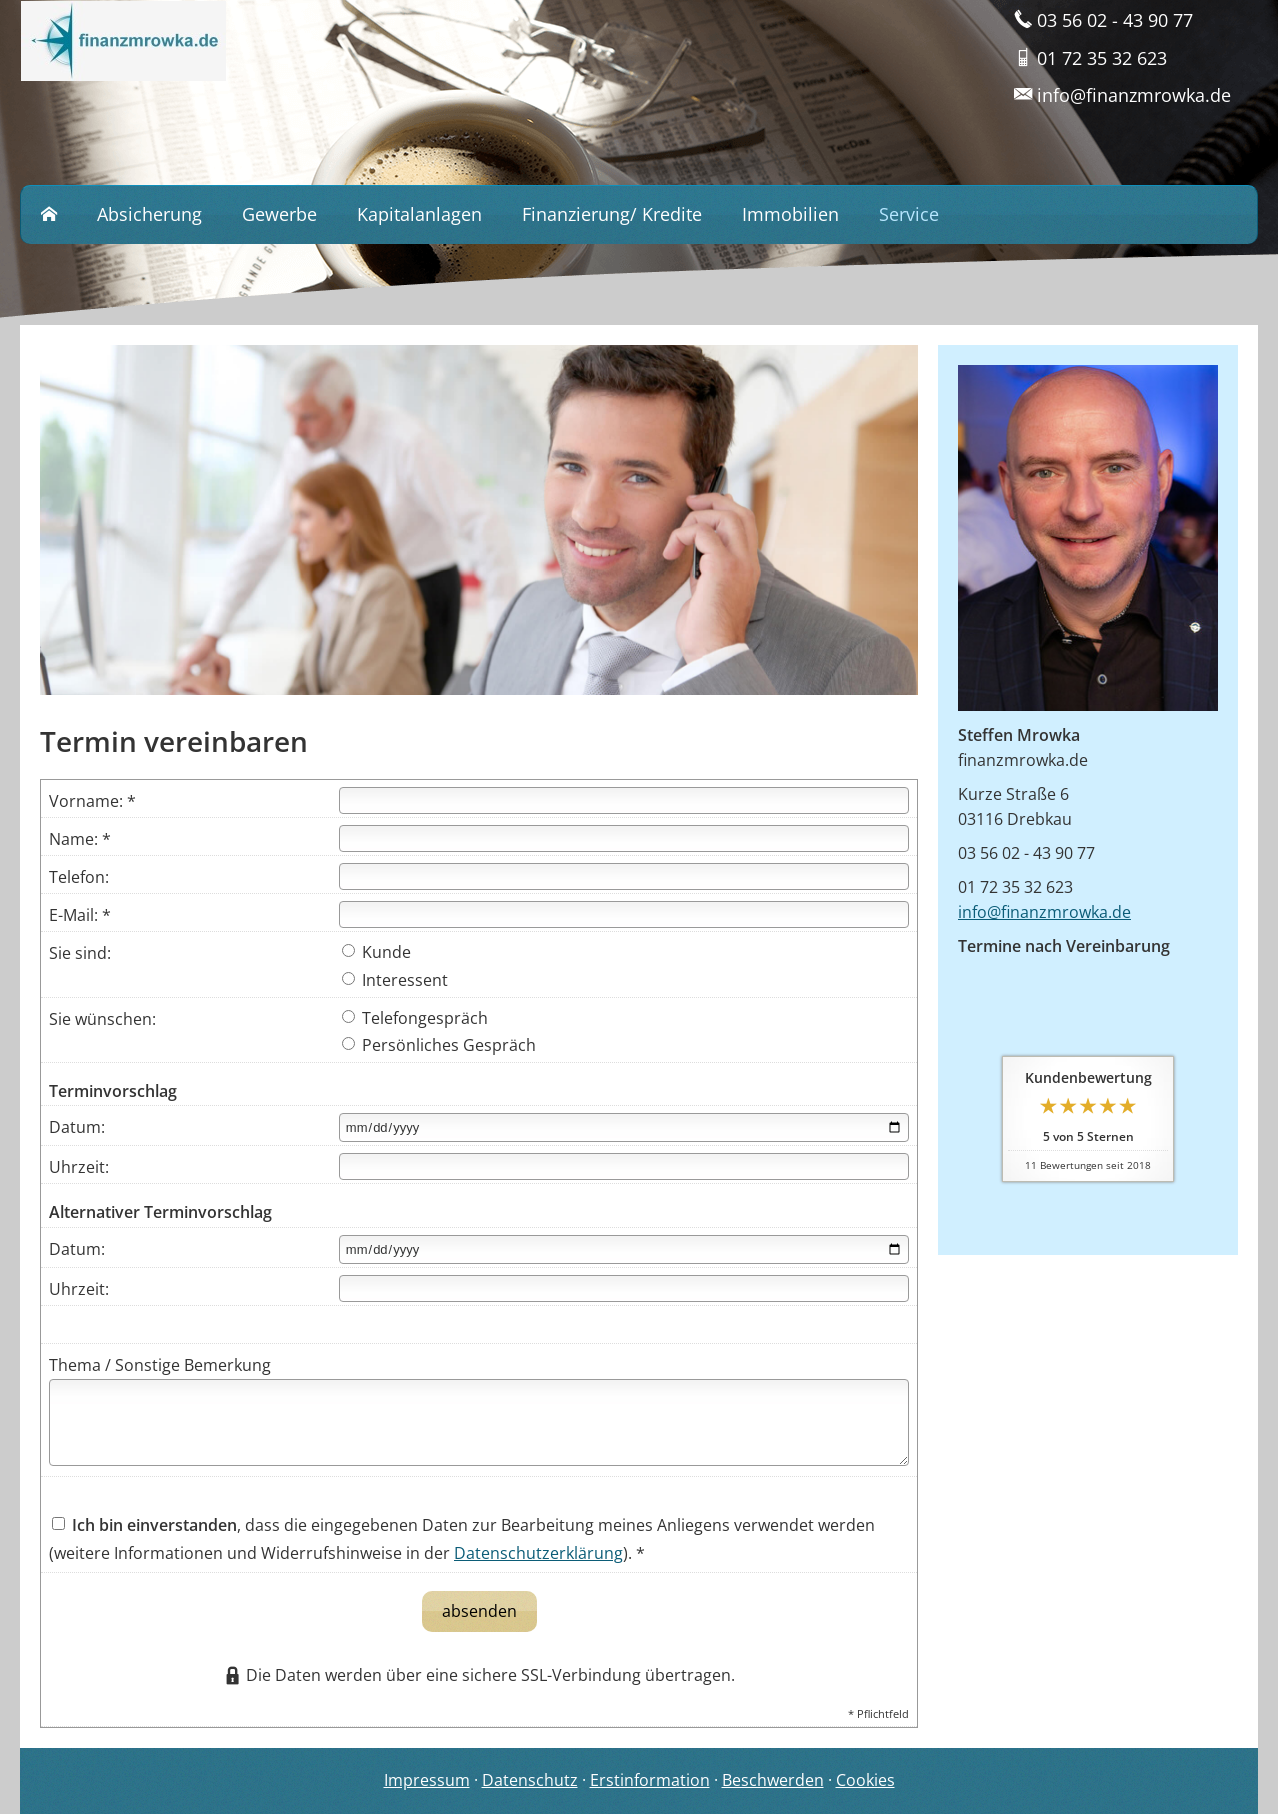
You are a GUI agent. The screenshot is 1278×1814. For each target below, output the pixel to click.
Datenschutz (530, 1780)
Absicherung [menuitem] (149, 214)
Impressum (427, 1780)
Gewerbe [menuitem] (279, 214)
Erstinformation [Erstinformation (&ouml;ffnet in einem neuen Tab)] (650, 1780)
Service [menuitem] (909, 214)
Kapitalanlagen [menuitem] (419, 214)
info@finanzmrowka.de (1044, 912)
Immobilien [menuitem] (790, 214)
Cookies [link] (865, 1780)
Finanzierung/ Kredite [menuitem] (612, 214)
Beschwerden (773, 1780)
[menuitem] (49, 215)
